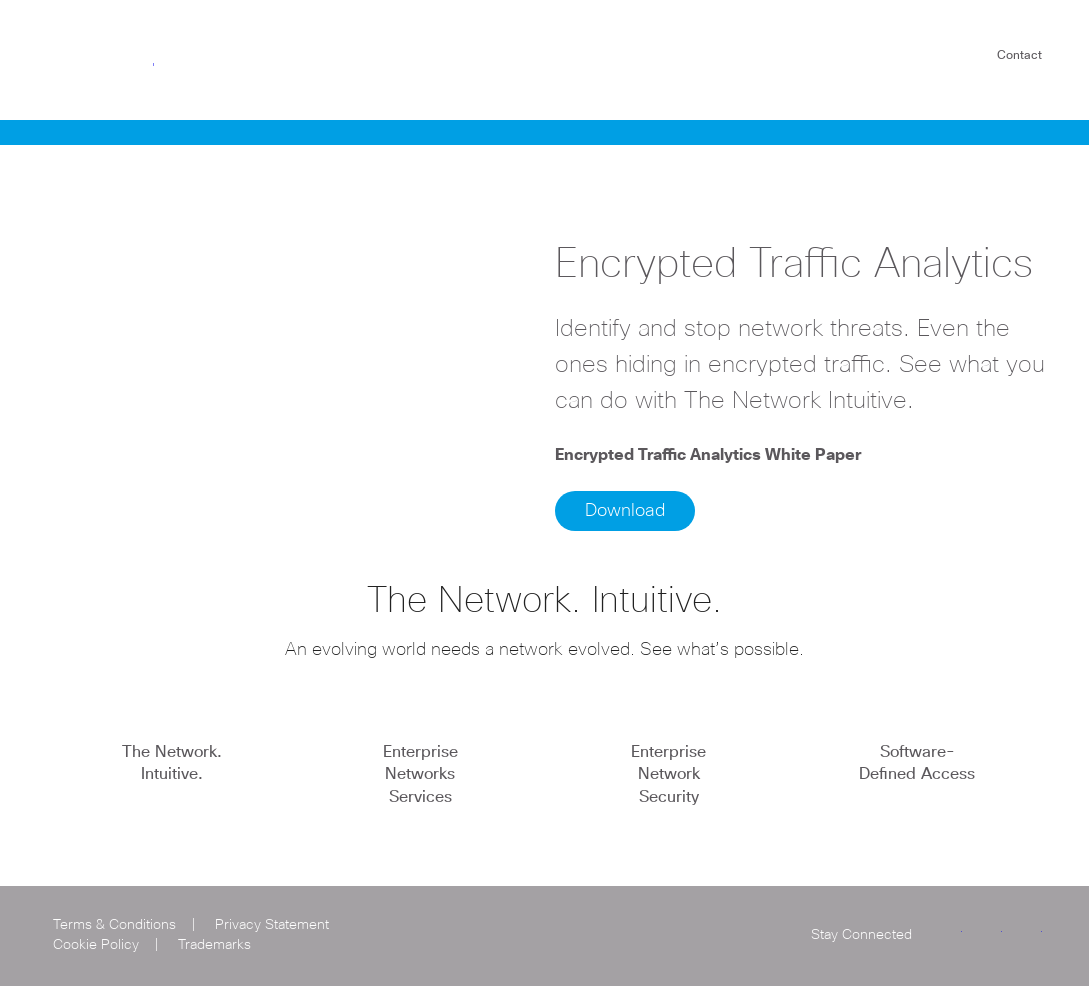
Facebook (1027, 932)
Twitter (947, 932)
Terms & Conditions (114, 925)
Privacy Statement (272, 925)
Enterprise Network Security (668, 774)
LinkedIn (987, 932)
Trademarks (214, 945)
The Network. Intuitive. (172, 763)
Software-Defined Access (917, 763)
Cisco (101, 58)
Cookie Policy (96, 945)
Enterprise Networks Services (420, 774)
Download (625, 511)
